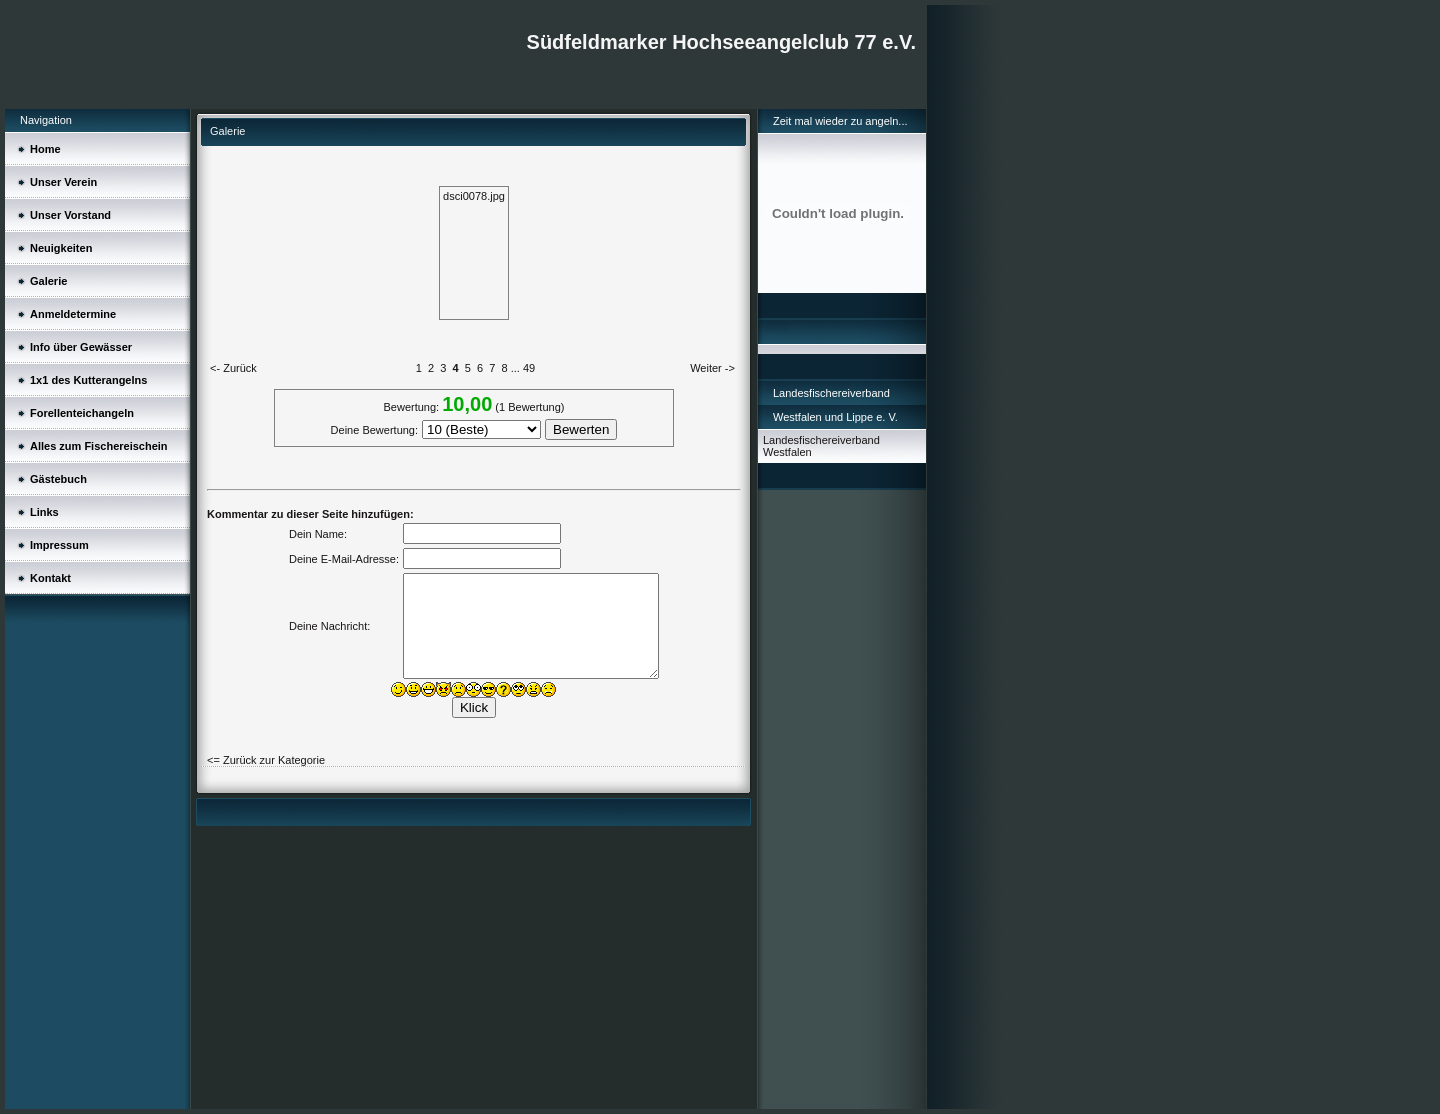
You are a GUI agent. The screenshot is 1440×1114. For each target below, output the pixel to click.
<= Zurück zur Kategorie (266, 760)
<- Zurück (233, 368)
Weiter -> (712, 368)
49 (529, 368)
